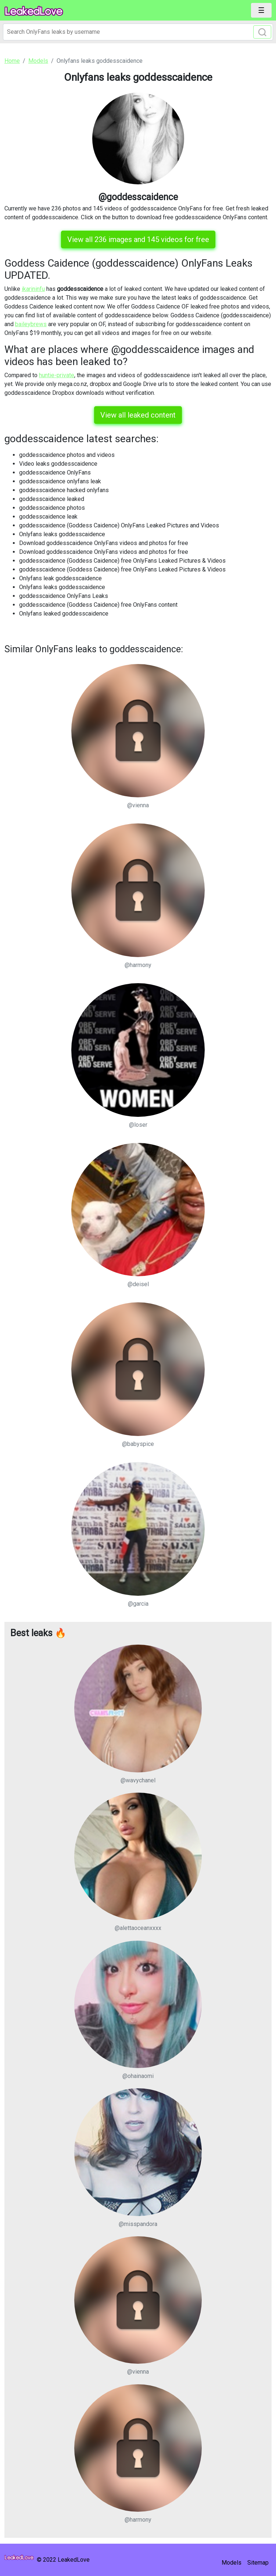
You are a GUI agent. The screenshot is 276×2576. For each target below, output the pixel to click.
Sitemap (258, 2562)
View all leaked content (138, 415)
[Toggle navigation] (261, 10)
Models (231, 2562)
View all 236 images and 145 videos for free (138, 239)
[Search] (138, 32)
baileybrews (31, 324)
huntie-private (56, 375)
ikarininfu (33, 288)
